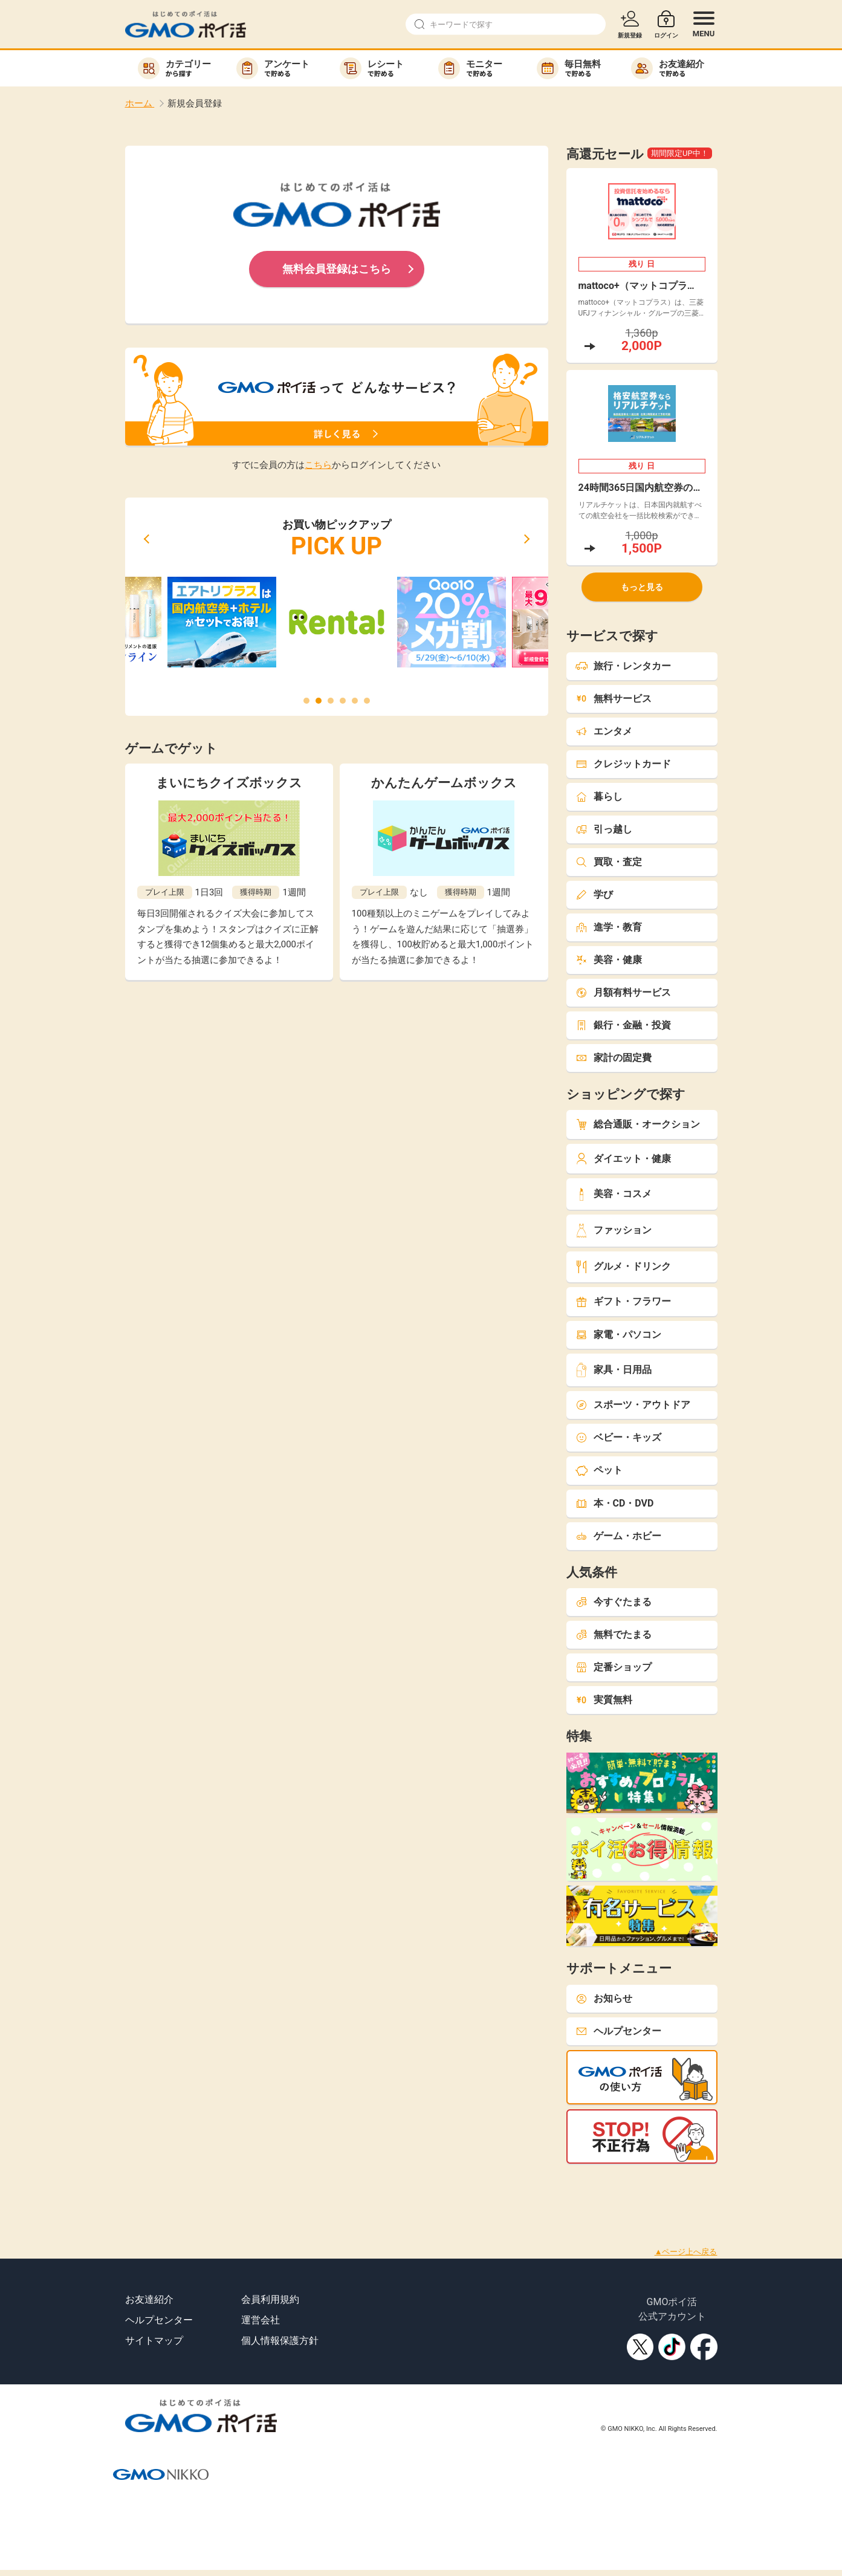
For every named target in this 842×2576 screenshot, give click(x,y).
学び (594, 894)
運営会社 (260, 2320)
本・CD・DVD (614, 1503)
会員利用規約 (270, 2299)
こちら (318, 464)
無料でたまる (613, 1634)
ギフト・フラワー (623, 1301)
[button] (146, 539)
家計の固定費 (613, 1057)
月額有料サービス (623, 992)
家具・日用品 (613, 1370)
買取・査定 (608, 862)
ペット (599, 1470)
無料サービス (613, 698)
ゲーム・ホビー (618, 1536)
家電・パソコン (618, 1334)
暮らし (599, 796)
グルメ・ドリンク (623, 1266)
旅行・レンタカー (623, 666)
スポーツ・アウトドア (632, 1404)
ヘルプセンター (618, 2031)
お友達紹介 (149, 2299)
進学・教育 (608, 927)
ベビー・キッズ (618, 1437)
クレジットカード (623, 764)
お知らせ (603, 1998)
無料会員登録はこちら (336, 268)
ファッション (613, 1231)
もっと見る (642, 587)
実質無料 (603, 1699)
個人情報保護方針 (280, 2340)
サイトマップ (154, 2340)
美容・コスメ (613, 1194)
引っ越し (603, 829)
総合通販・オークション (637, 1124)
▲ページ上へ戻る (686, 2251)
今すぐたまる (613, 1602)
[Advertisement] (220, 2191)
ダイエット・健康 (623, 1158)
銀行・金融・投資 (623, 1025)
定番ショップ (613, 1667)
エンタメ (603, 731)
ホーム (140, 103)
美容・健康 (608, 959)
